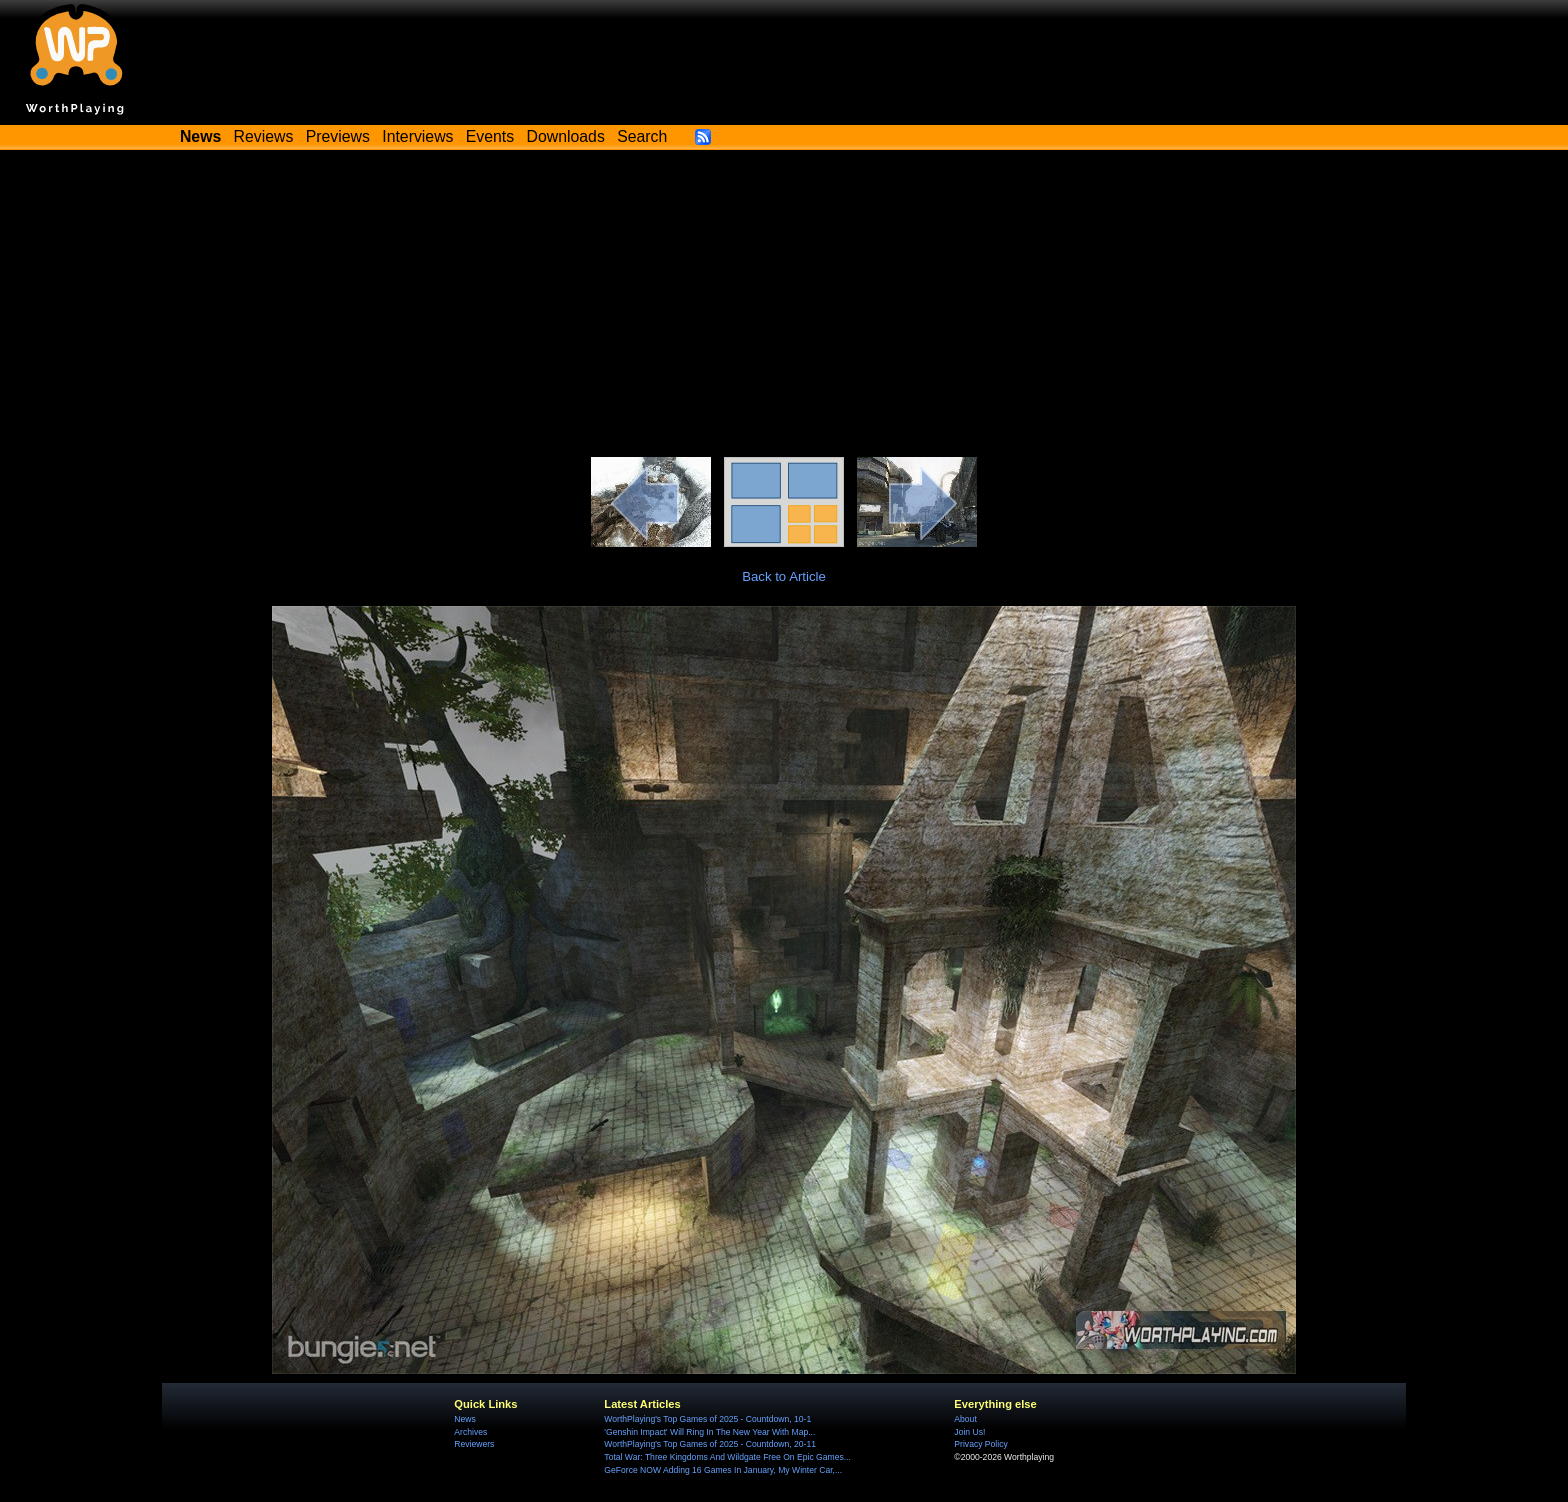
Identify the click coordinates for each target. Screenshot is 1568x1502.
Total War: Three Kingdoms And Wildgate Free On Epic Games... (727, 1457)
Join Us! (969, 1432)
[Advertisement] (784, 307)
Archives (470, 1432)
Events (490, 136)
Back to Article (784, 576)
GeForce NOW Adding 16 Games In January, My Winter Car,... (723, 1470)
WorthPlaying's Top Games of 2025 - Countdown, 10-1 (707, 1419)
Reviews (264, 136)
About (965, 1419)
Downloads (566, 136)
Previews (338, 136)
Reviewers (474, 1444)
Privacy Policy (980, 1444)
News (464, 1419)
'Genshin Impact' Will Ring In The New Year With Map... (709, 1432)
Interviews (417, 136)
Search (642, 136)
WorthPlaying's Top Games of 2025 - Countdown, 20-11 (710, 1444)
